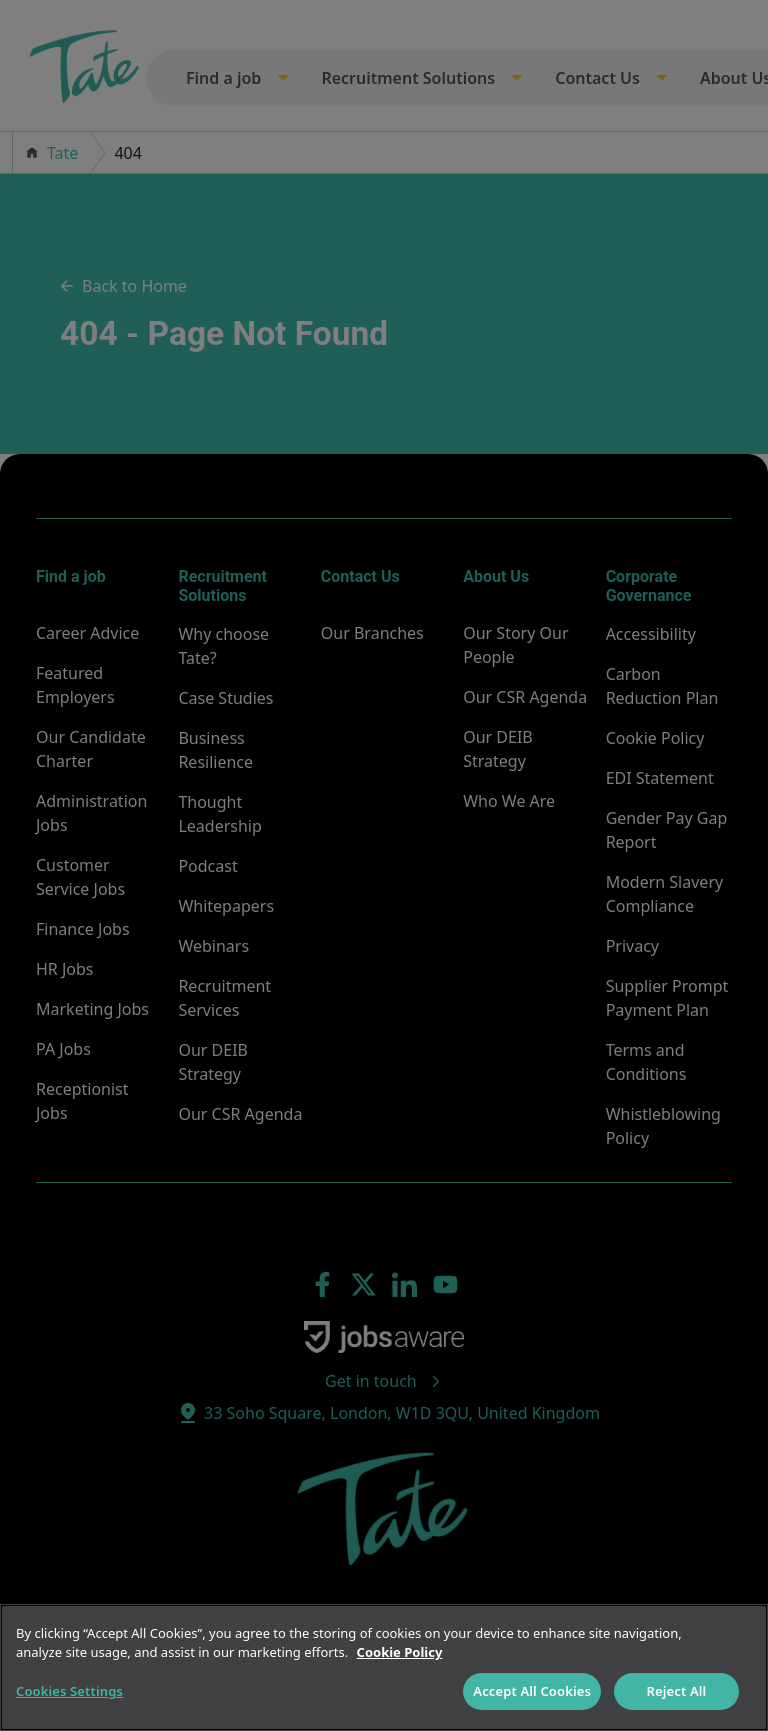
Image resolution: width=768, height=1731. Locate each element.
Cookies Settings (69, 1691)
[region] (384, 1667)
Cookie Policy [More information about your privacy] (400, 1652)
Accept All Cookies (532, 1691)
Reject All (677, 1691)
